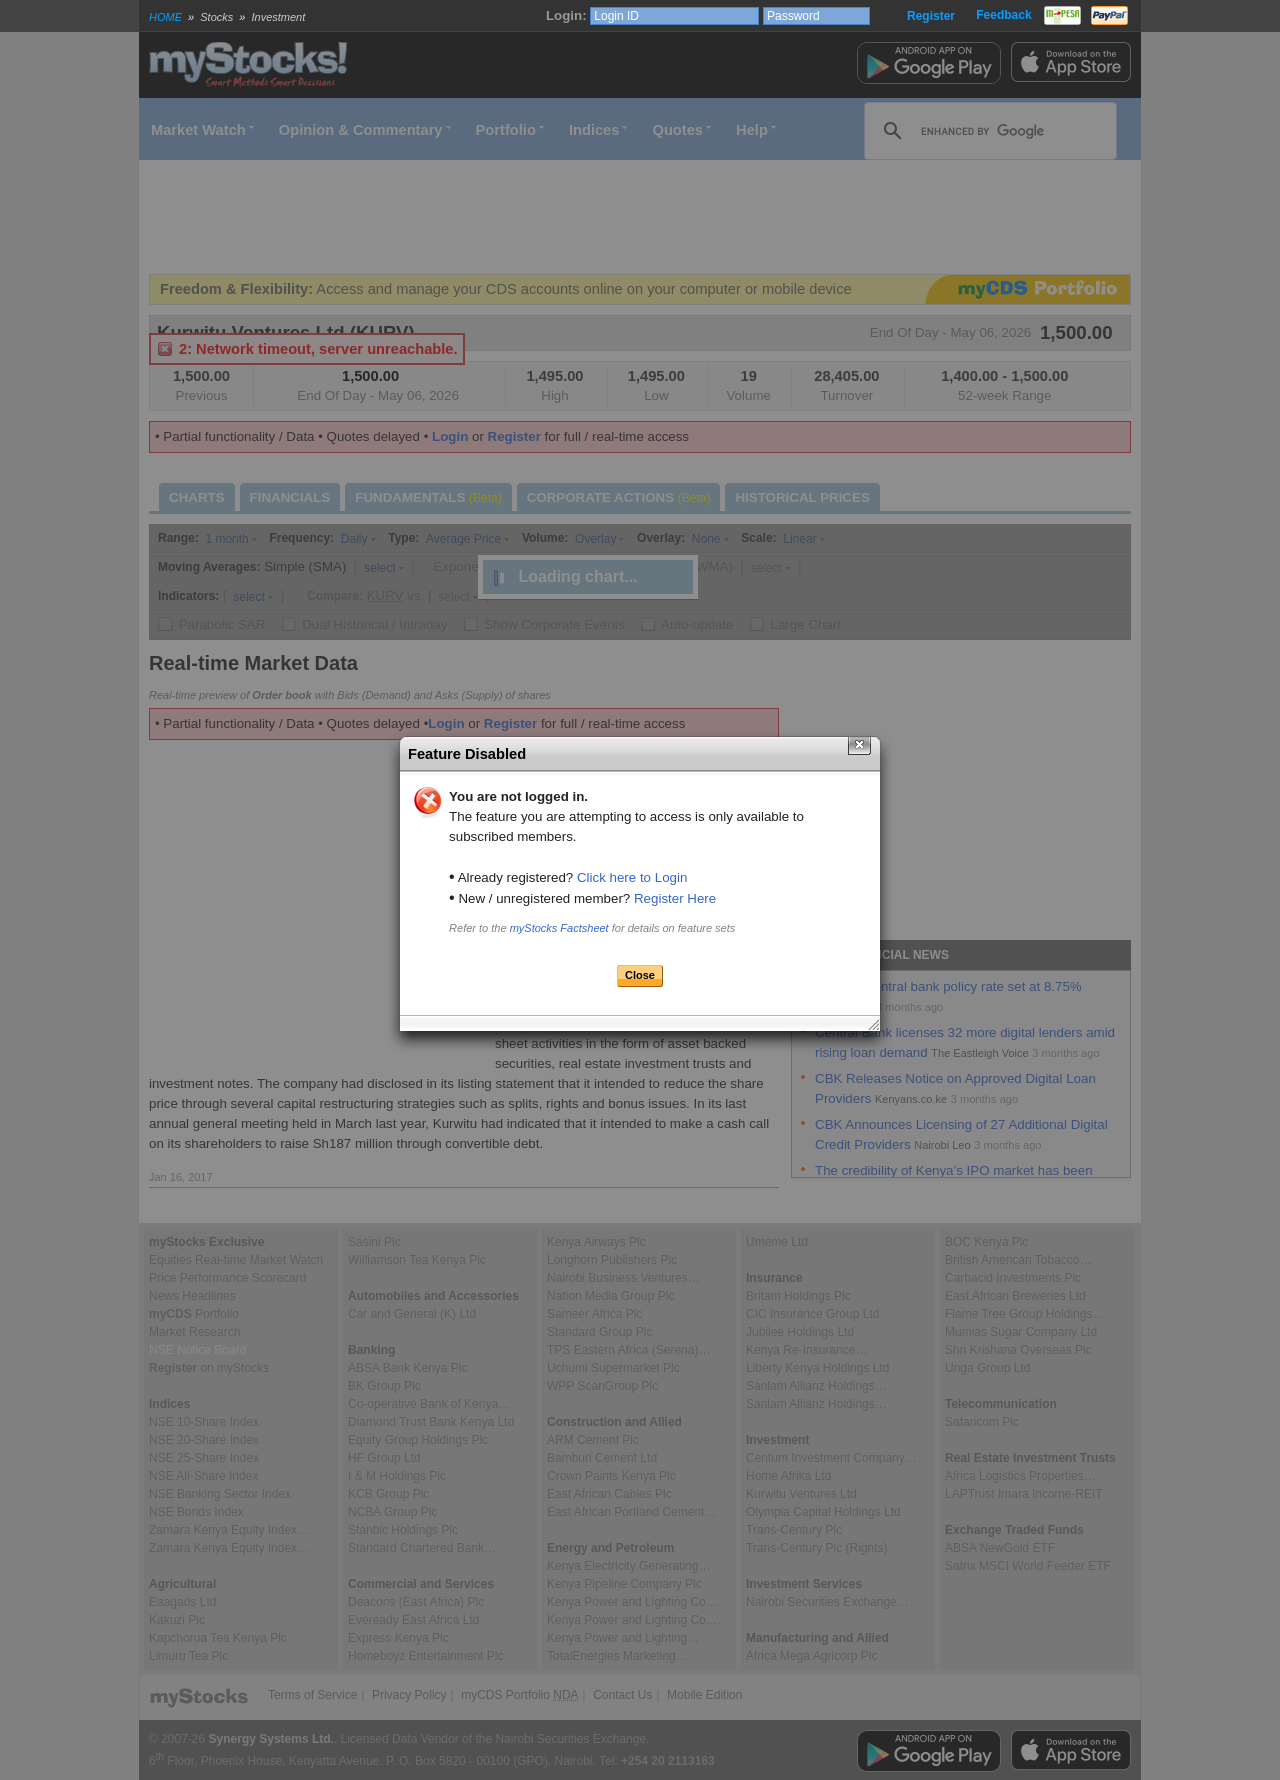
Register (931, 16)
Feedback (1003, 15)
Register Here (675, 898)
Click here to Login (632, 877)
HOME (165, 17)
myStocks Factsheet (559, 928)
